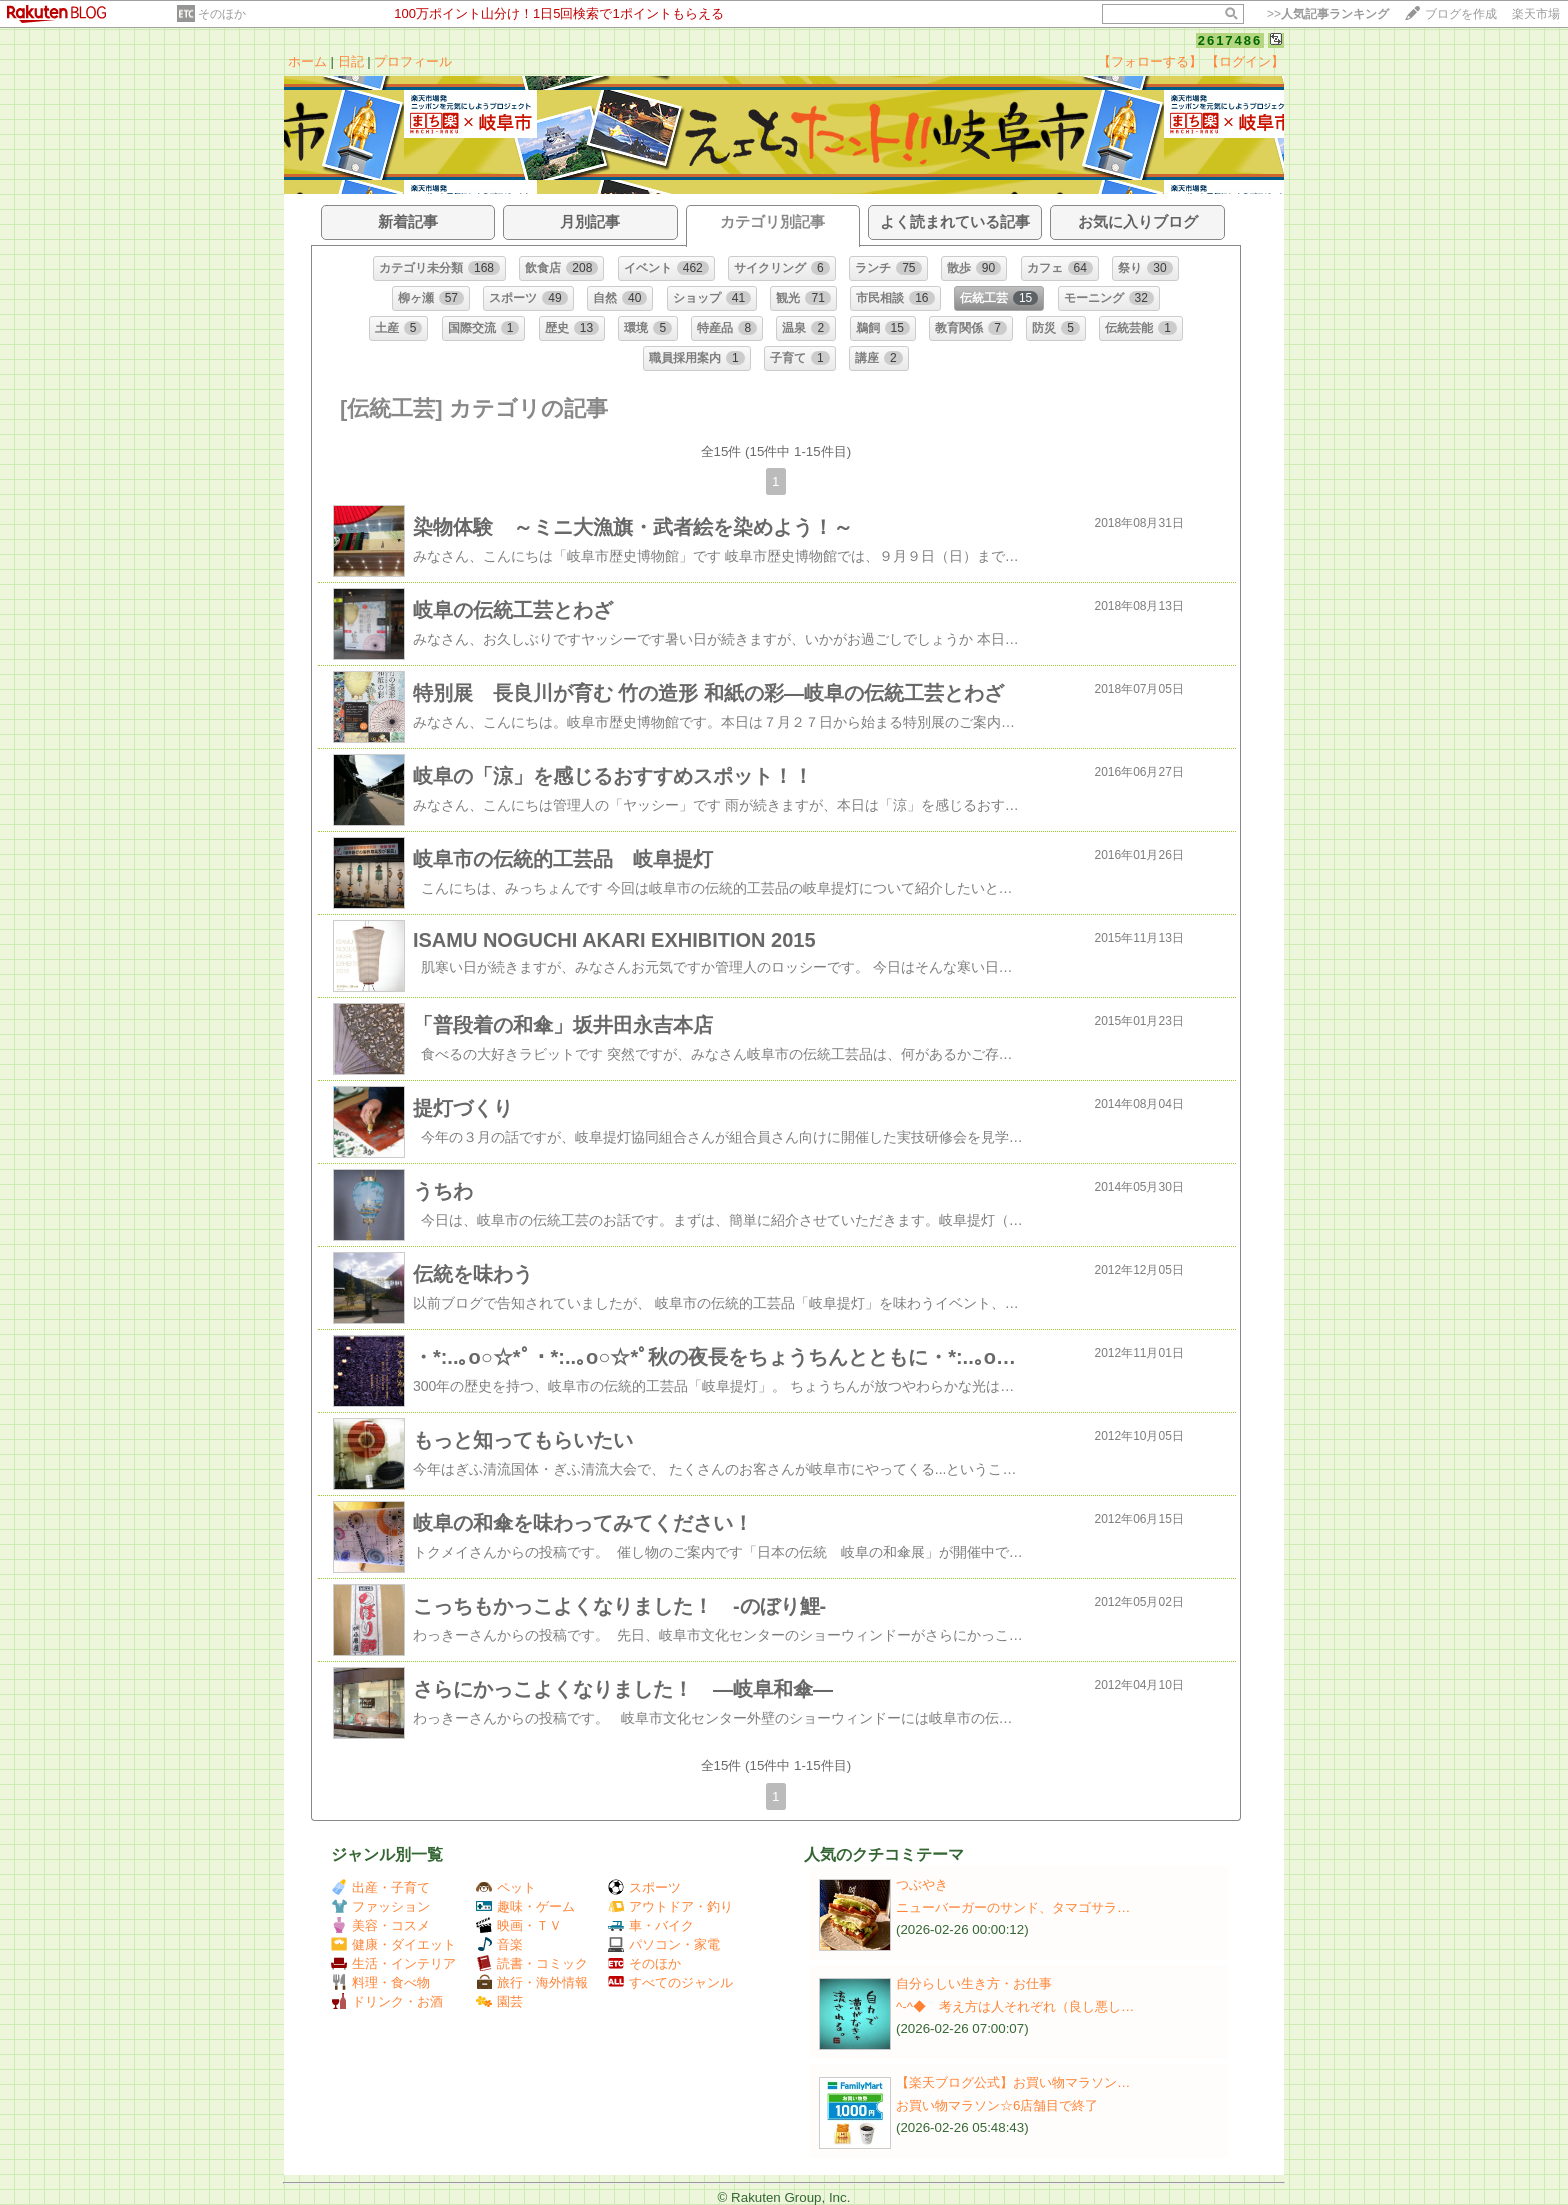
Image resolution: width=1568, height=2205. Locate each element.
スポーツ (644, 1887)
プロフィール (413, 61)
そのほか (222, 14)
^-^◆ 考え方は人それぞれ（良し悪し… (1015, 2006)
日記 (351, 61)
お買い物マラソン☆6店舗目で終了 (997, 2105)
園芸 (499, 2001)
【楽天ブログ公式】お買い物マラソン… (1013, 2082)
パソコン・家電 (664, 1944)
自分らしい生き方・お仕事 (974, 1983)
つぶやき (922, 1884)
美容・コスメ (380, 1925)
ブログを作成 (1461, 14)
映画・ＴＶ (519, 1925)
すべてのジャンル (670, 1982)
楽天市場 (1536, 14)
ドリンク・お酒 (387, 2001)
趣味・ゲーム (525, 1906)
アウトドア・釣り (670, 1906)
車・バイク (651, 1925)
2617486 (1230, 40)
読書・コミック (532, 1963)
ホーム (307, 61)
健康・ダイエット (393, 1944)
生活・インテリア (393, 1963)
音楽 (499, 1944)
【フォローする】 (1150, 61)
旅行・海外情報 (532, 1982)
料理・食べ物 (380, 1982)
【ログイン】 (1245, 61)
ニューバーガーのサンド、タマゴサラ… (1013, 1907)
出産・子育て (380, 1887)
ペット (506, 1887)
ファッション (380, 1906)
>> (1328, 14)
